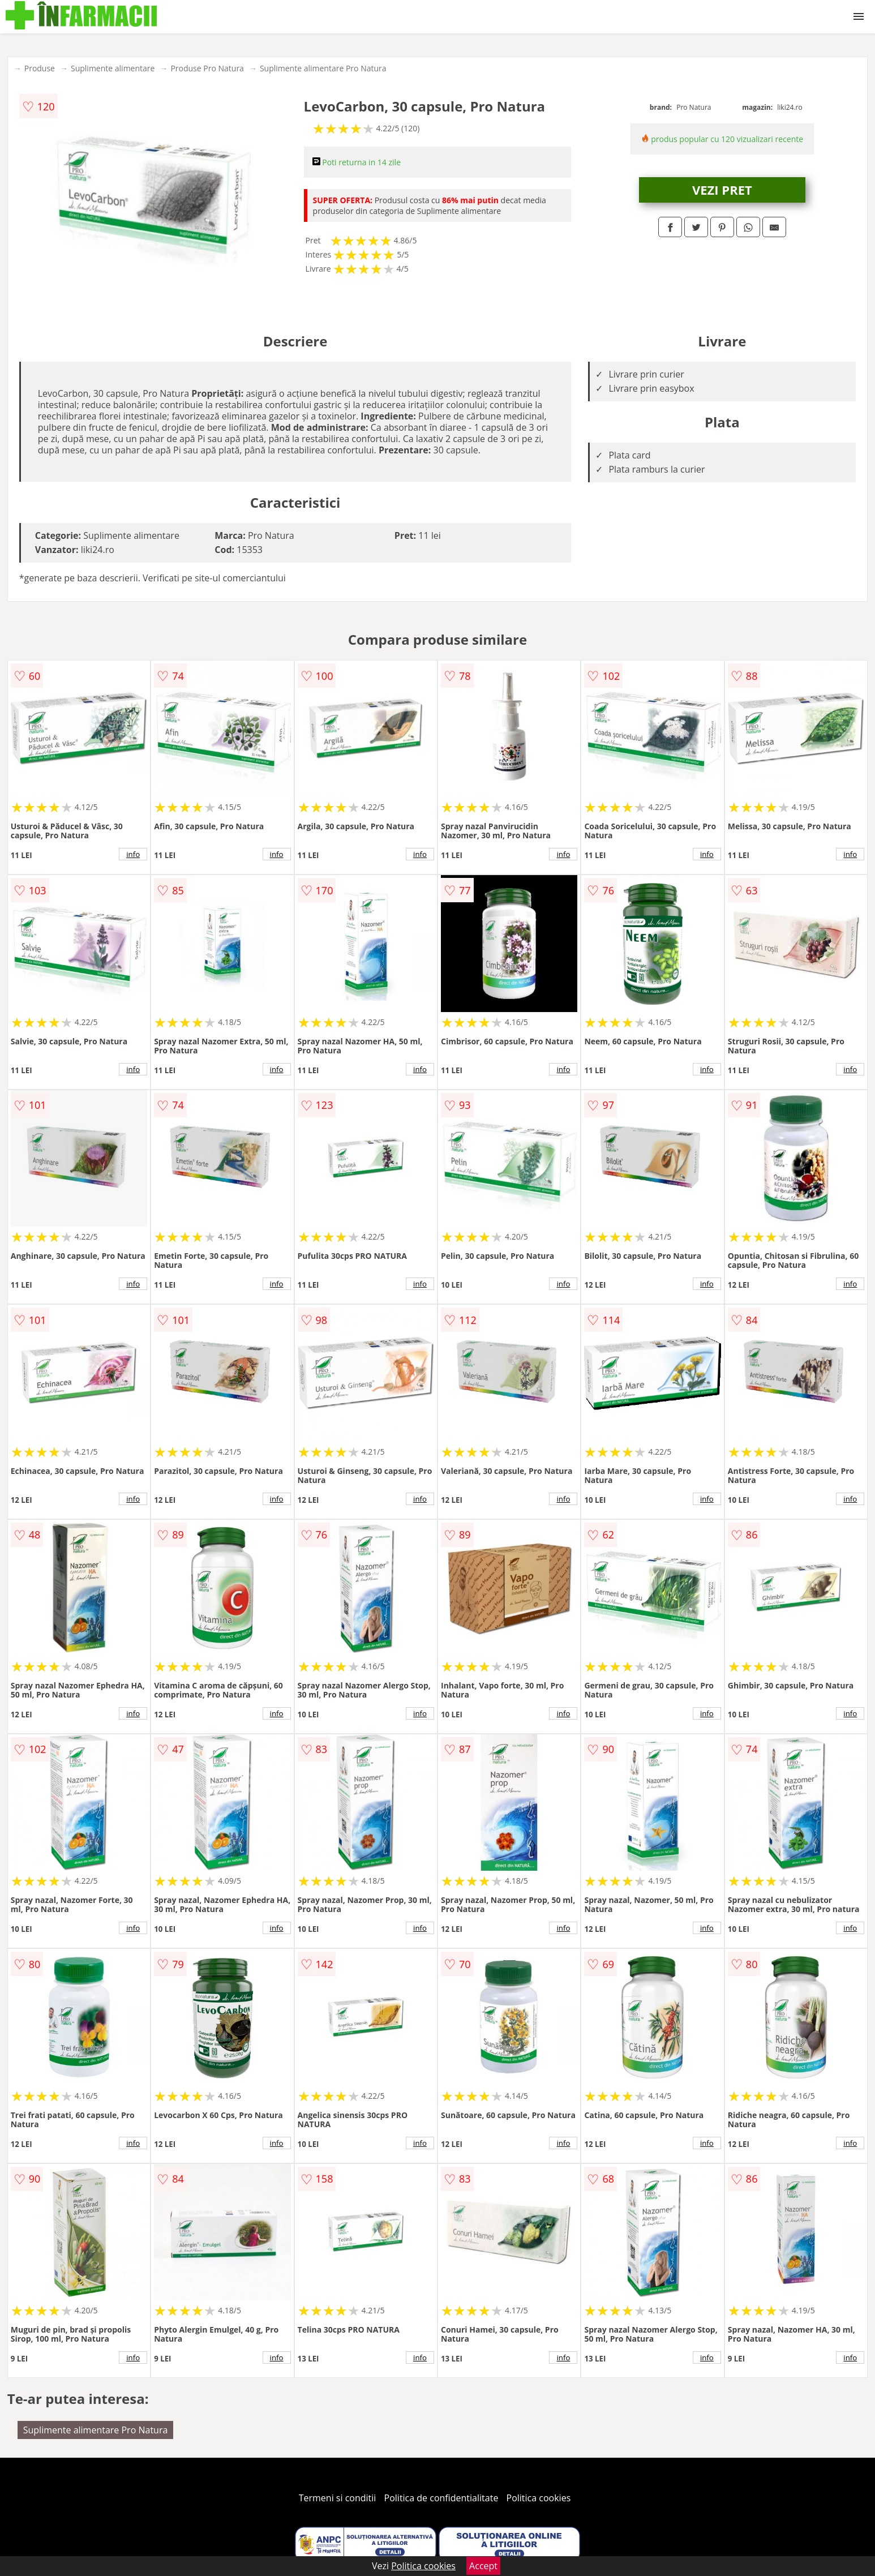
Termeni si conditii (337, 2498)
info (133, 854)
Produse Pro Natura (207, 68)
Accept (483, 2566)
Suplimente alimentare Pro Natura (323, 68)
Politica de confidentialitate (441, 2498)
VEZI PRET (722, 189)
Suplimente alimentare (113, 68)
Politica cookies (539, 2498)
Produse (39, 68)
